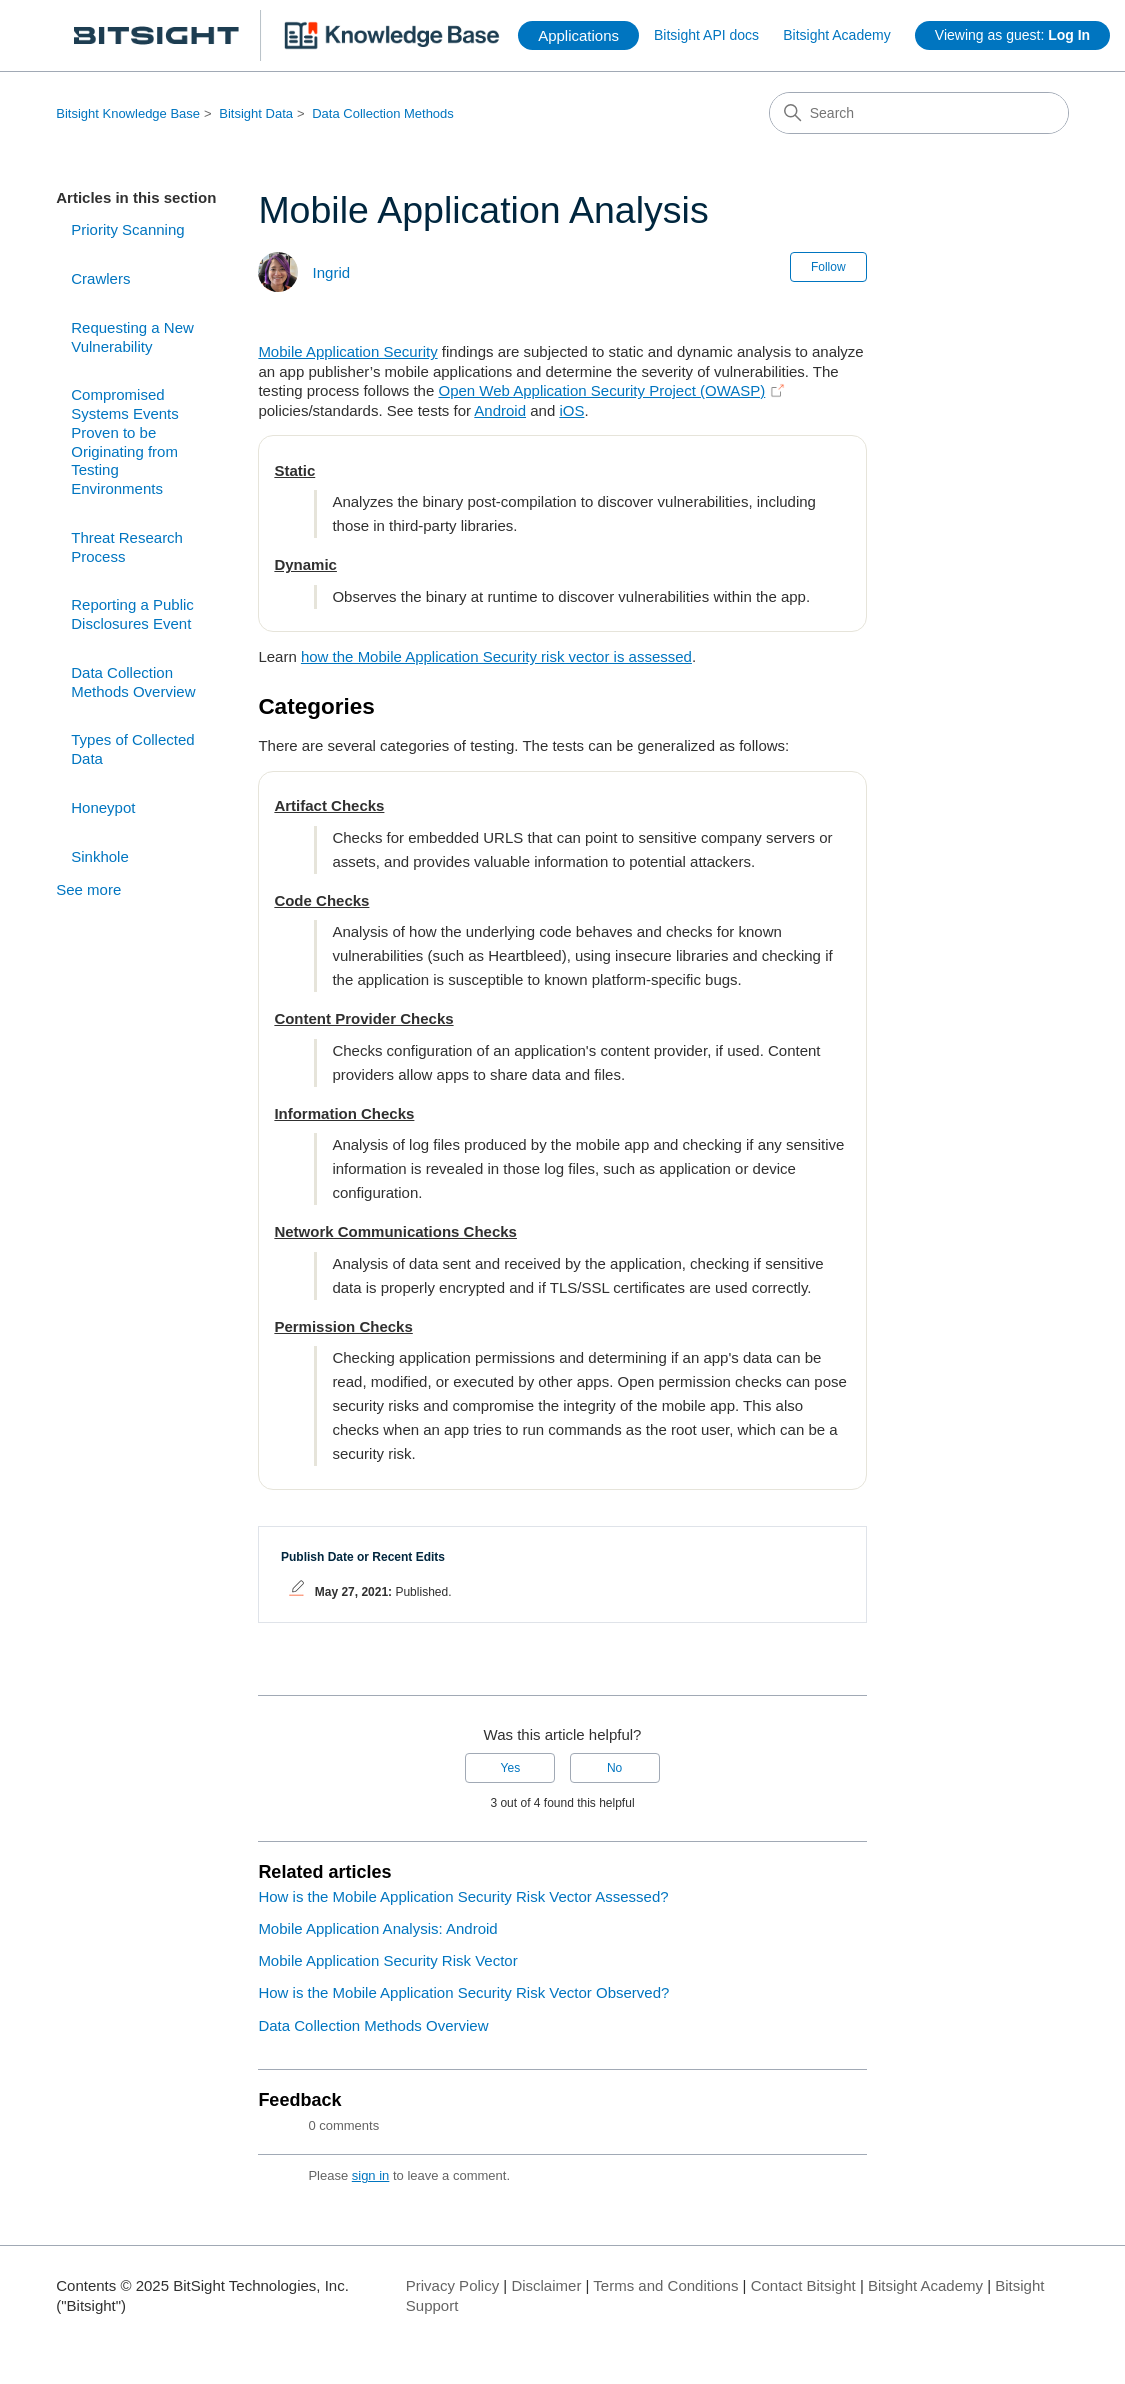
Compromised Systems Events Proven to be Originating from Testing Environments (125, 441)
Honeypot (103, 807)
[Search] (919, 113)
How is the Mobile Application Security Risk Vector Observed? (463, 1992)
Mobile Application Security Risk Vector (387, 1960)
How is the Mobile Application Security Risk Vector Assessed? (463, 1896)
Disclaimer (546, 2285)
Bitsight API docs (706, 35)
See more (88, 889)
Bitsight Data (256, 113)
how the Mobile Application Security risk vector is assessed (496, 656)
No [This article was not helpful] (614, 1768)
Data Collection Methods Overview (133, 682)
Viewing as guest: (1012, 35)
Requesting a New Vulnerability (132, 337)
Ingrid (332, 272)
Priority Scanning (127, 229)
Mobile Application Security (347, 351)
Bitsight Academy (836, 35)
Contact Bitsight (803, 2285)
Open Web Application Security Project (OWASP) (601, 390)
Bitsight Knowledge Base (128, 113)
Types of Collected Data (132, 749)
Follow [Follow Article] (828, 267)
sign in (371, 2175)
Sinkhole (100, 856)
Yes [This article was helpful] (511, 1768)
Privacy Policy (452, 2285)
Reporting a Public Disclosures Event (132, 614)
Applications (578, 35)
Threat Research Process (127, 547)
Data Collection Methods (383, 113)
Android (500, 410)
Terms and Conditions (665, 2285)
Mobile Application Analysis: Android (377, 1928)
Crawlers (100, 278)
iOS (571, 410)
